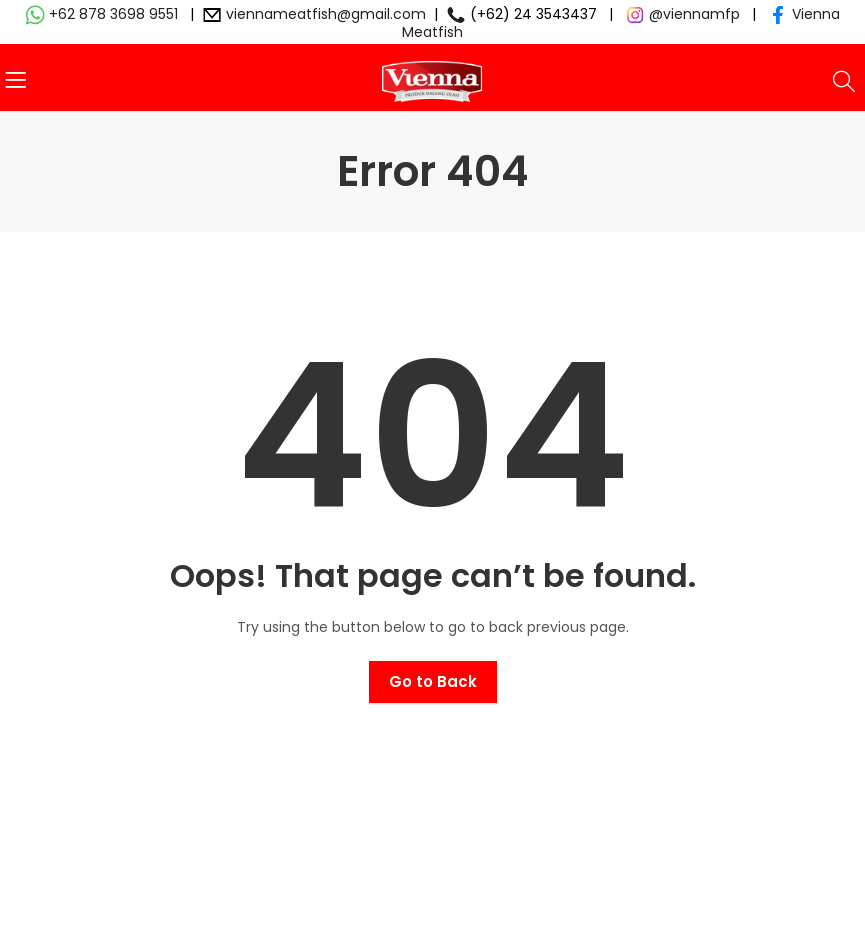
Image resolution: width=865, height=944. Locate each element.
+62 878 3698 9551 (113, 14)
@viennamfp (694, 14)
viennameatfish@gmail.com (326, 14)
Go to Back (433, 681)
